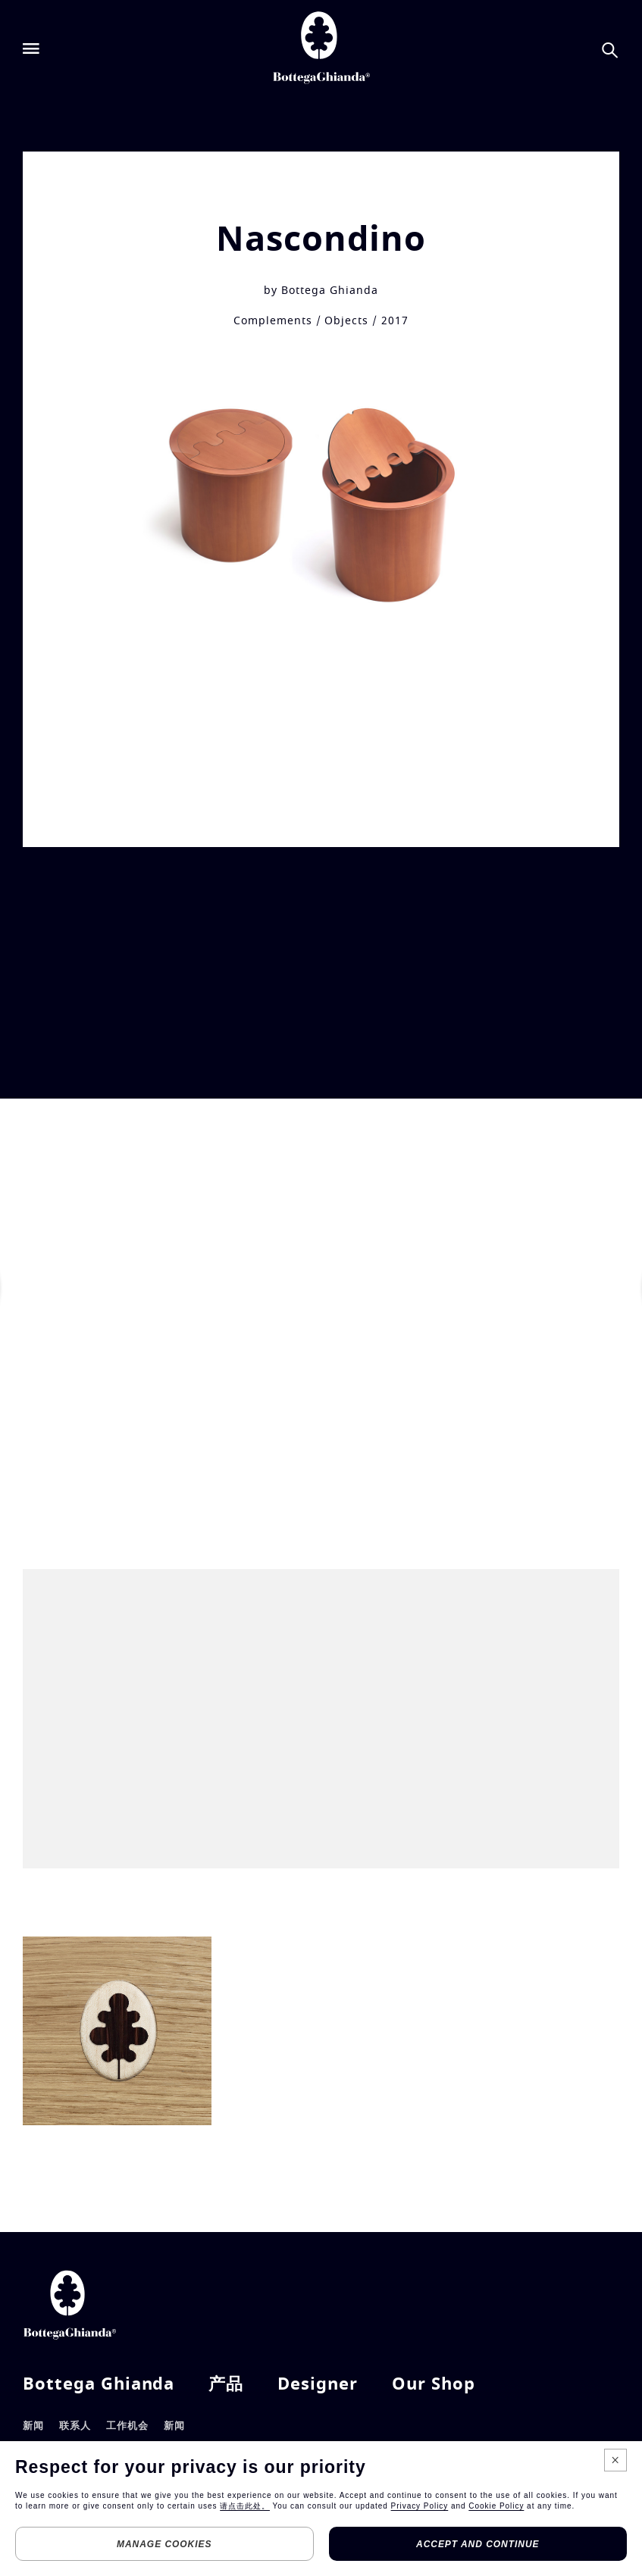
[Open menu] (31, 49)
